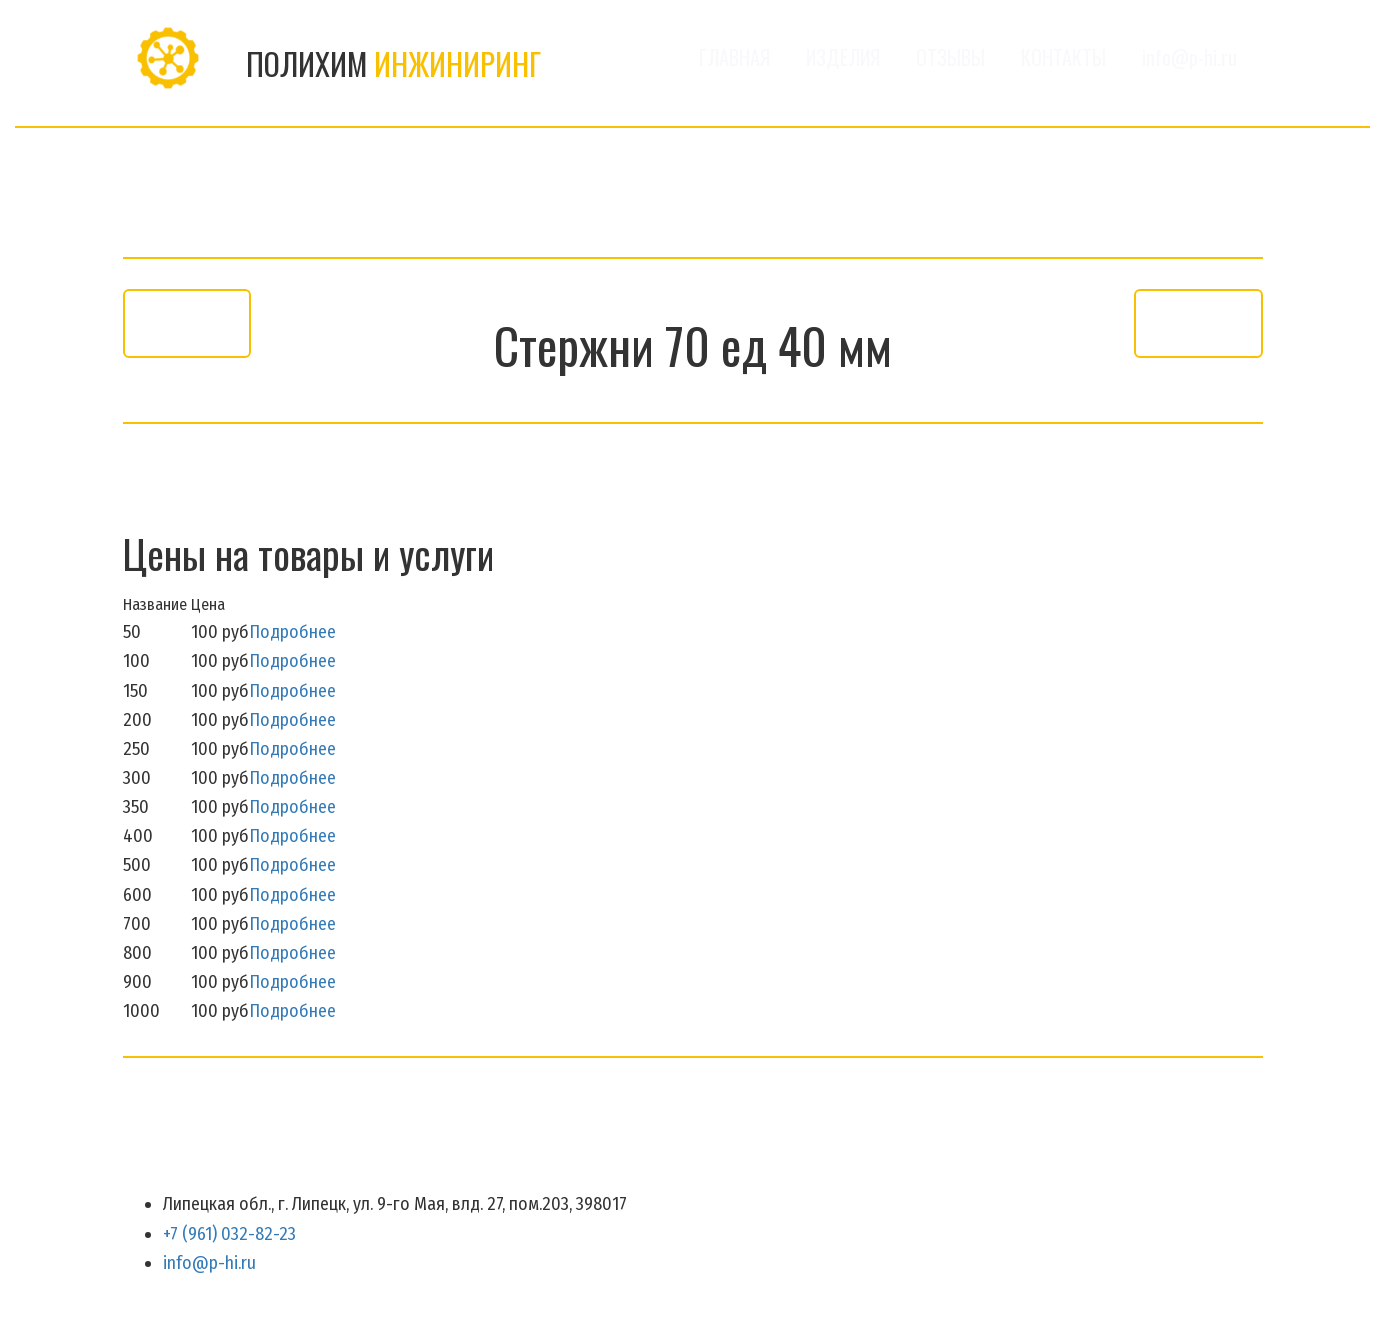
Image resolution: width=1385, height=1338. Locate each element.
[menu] (913, 58)
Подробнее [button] (292, 632)
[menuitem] (734, 58)
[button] (843, 58)
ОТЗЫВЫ (950, 57)
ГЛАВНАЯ (734, 57)
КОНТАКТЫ (1063, 57)
